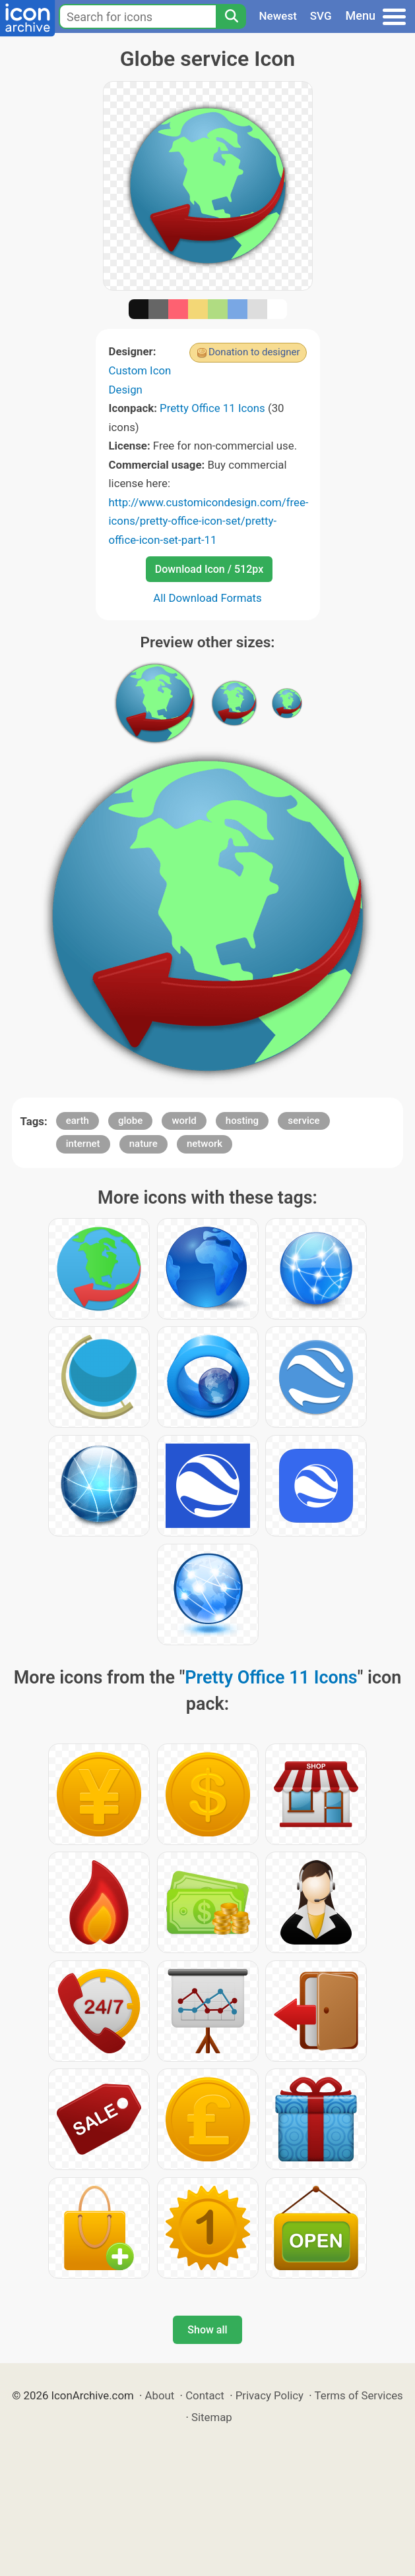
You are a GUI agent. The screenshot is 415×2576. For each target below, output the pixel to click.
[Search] (231, 16)
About (160, 2395)
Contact (204, 2395)
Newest (278, 15)
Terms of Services (359, 2395)
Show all (207, 2330)
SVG (321, 15)
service (303, 1121)
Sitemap (211, 2417)
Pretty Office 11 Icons (212, 408)
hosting (242, 1121)
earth (77, 1121)
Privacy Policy (269, 2395)
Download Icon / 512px (209, 569)
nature (143, 1144)
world (184, 1121)
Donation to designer (254, 352)
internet (83, 1144)
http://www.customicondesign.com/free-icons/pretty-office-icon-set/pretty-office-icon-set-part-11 (209, 521)
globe (130, 1121)
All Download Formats (207, 597)
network (204, 1144)
